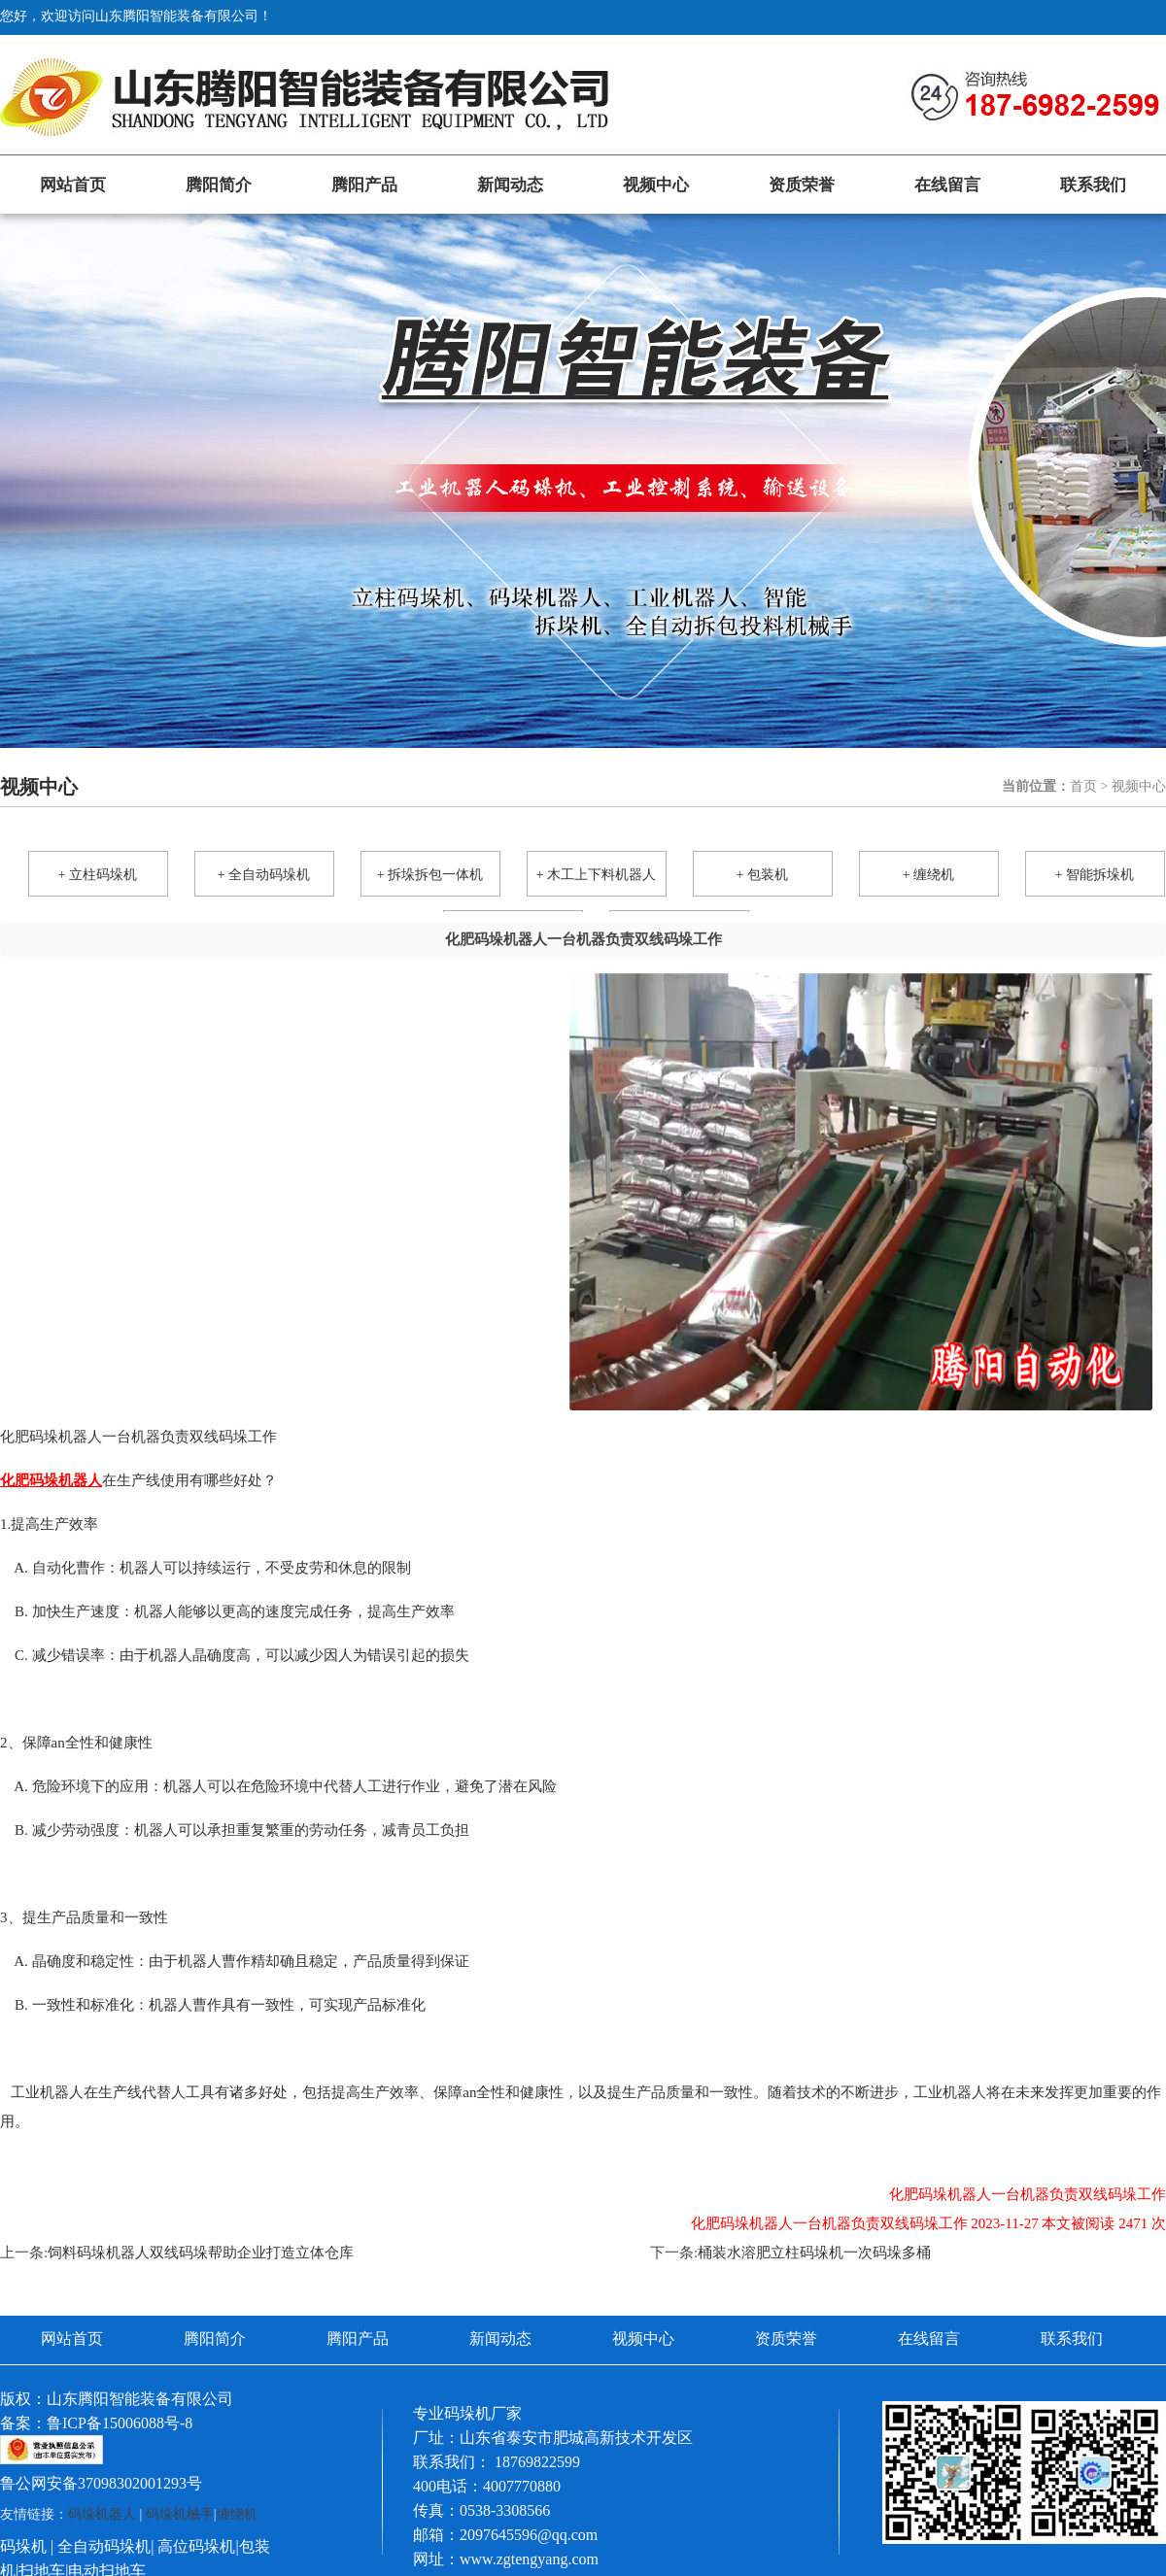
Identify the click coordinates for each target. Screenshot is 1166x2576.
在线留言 (947, 185)
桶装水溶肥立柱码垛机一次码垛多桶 (814, 2252)
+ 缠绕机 (928, 874)
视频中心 (656, 185)
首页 (1083, 786)
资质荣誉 (802, 185)
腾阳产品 (364, 185)
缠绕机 (237, 2514)
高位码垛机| (197, 2546)
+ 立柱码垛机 (97, 874)
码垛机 (23, 2546)
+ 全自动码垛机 (264, 874)
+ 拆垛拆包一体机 (430, 874)
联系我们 (1093, 185)
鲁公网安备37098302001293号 (101, 2483)
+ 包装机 (762, 874)
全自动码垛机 (104, 2546)
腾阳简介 (219, 185)
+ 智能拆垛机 (1094, 874)
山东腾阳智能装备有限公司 (140, 2398)
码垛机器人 (102, 2514)
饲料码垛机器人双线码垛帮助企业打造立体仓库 (201, 2252)
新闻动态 (510, 185)
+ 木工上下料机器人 (596, 874)
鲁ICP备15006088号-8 (119, 2423)
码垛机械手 (180, 2514)
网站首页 (73, 185)
